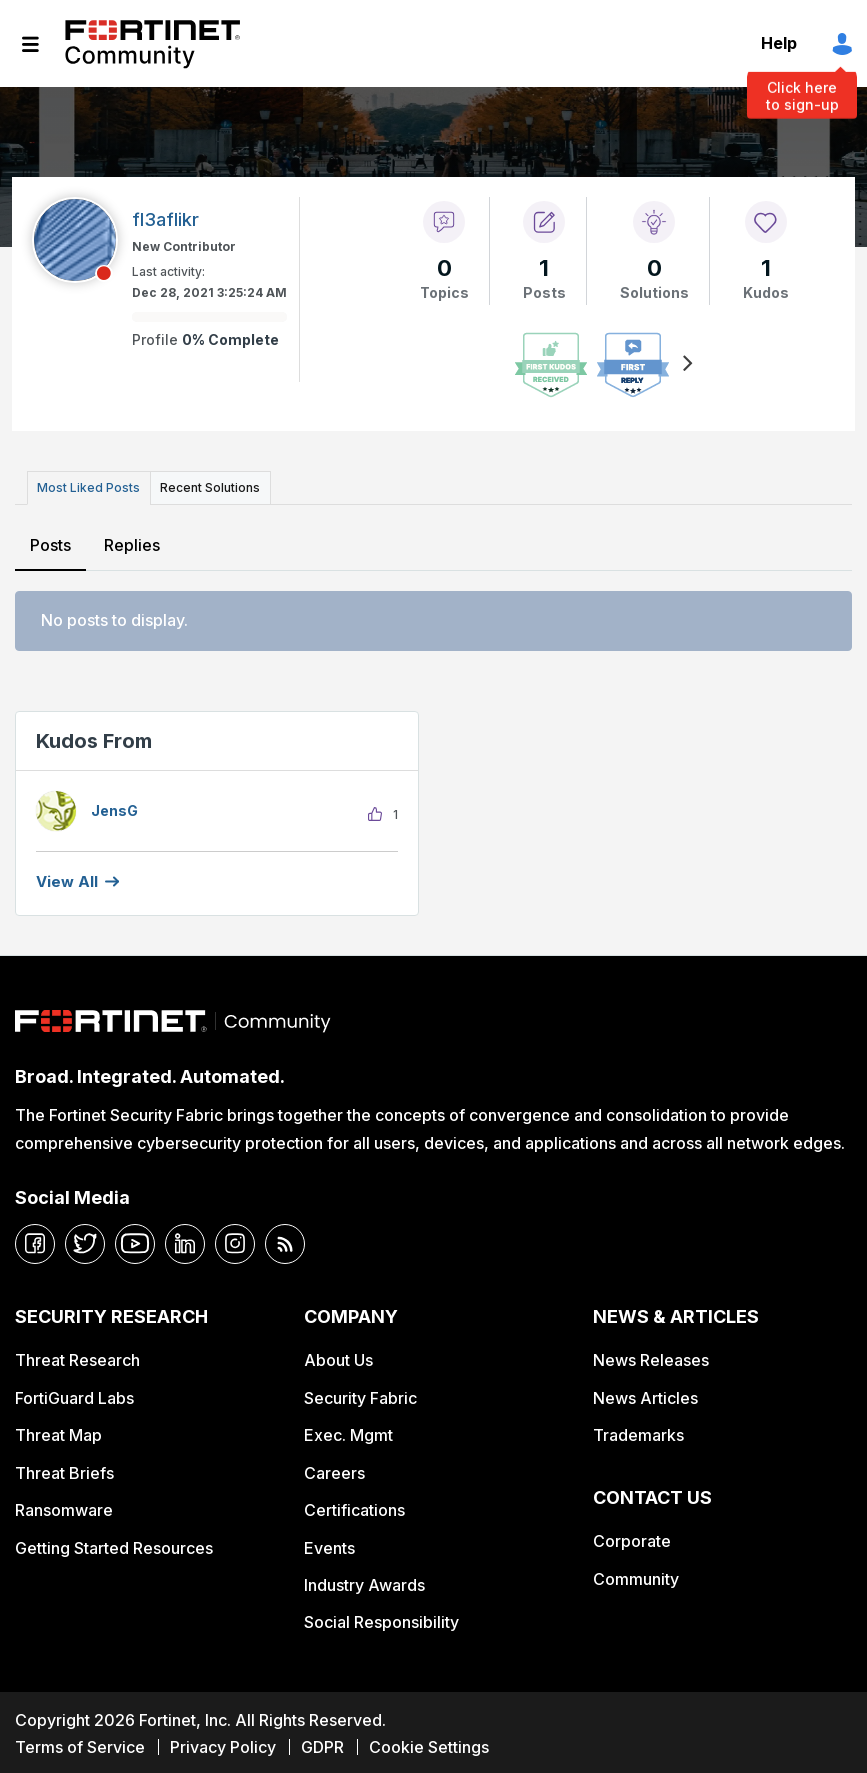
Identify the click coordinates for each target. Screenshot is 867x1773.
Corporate (632, 1538)
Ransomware (64, 1506)
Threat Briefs (64, 1469)
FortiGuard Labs (74, 1394)
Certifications (354, 1506)
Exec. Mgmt (348, 1432)
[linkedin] (185, 1240)
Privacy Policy (223, 1744)
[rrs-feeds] (285, 1240)
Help (779, 43)
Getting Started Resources (114, 1544)
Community (636, 1575)
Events (329, 1544)
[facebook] (35, 1240)
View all (67, 877)
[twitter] (85, 1240)
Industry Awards (364, 1581)
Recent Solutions (203, 485)
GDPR (322, 1744)
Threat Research (77, 1357)
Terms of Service (80, 1744)
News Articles (645, 1394)
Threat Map (58, 1432)
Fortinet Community (152, 44)
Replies (131, 541)
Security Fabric (360, 1394)
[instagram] (235, 1240)
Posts (50, 541)
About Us (338, 1357)
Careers (334, 1469)
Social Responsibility (381, 1619)
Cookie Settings (429, 1744)
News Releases (651, 1357)
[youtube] (135, 1240)
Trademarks (638, 1432)
